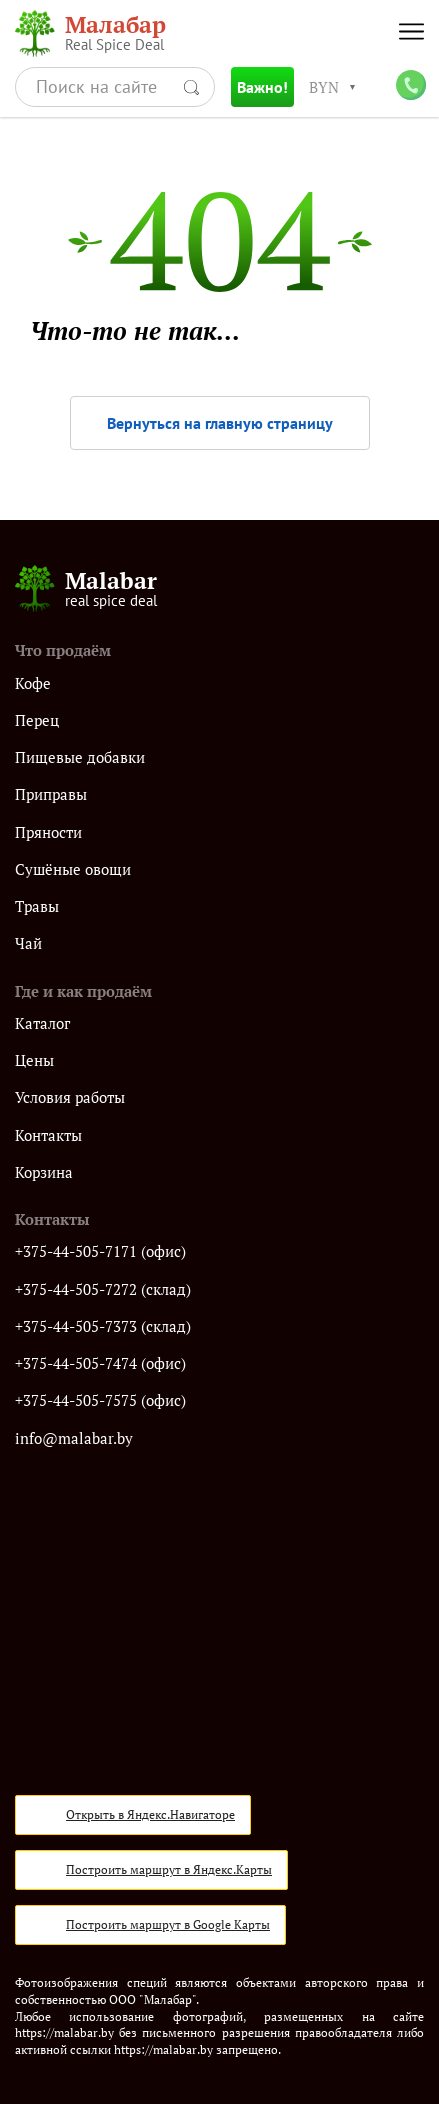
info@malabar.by (74, 1438)
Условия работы (70, 1097)
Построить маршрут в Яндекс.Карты (169, 1869)
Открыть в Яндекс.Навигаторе (150, 1814)
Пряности (48, 832)
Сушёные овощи (73, 869)
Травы (37, 906)
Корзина (44, 1172)
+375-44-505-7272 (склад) (103, 1289)
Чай (28, 943)
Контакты (48, 1135)
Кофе (33, 683)
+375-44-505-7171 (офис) (100, 1251)
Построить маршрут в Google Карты (168, 1924)
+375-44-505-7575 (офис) (100, 1400)
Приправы (51, 794)
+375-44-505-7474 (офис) (100, 1363)
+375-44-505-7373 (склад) (103, 1326)
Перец (37, 720)
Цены (34, 1060)
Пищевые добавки (80, 757)
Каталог (42, 1023)
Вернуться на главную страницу (220, 423)
